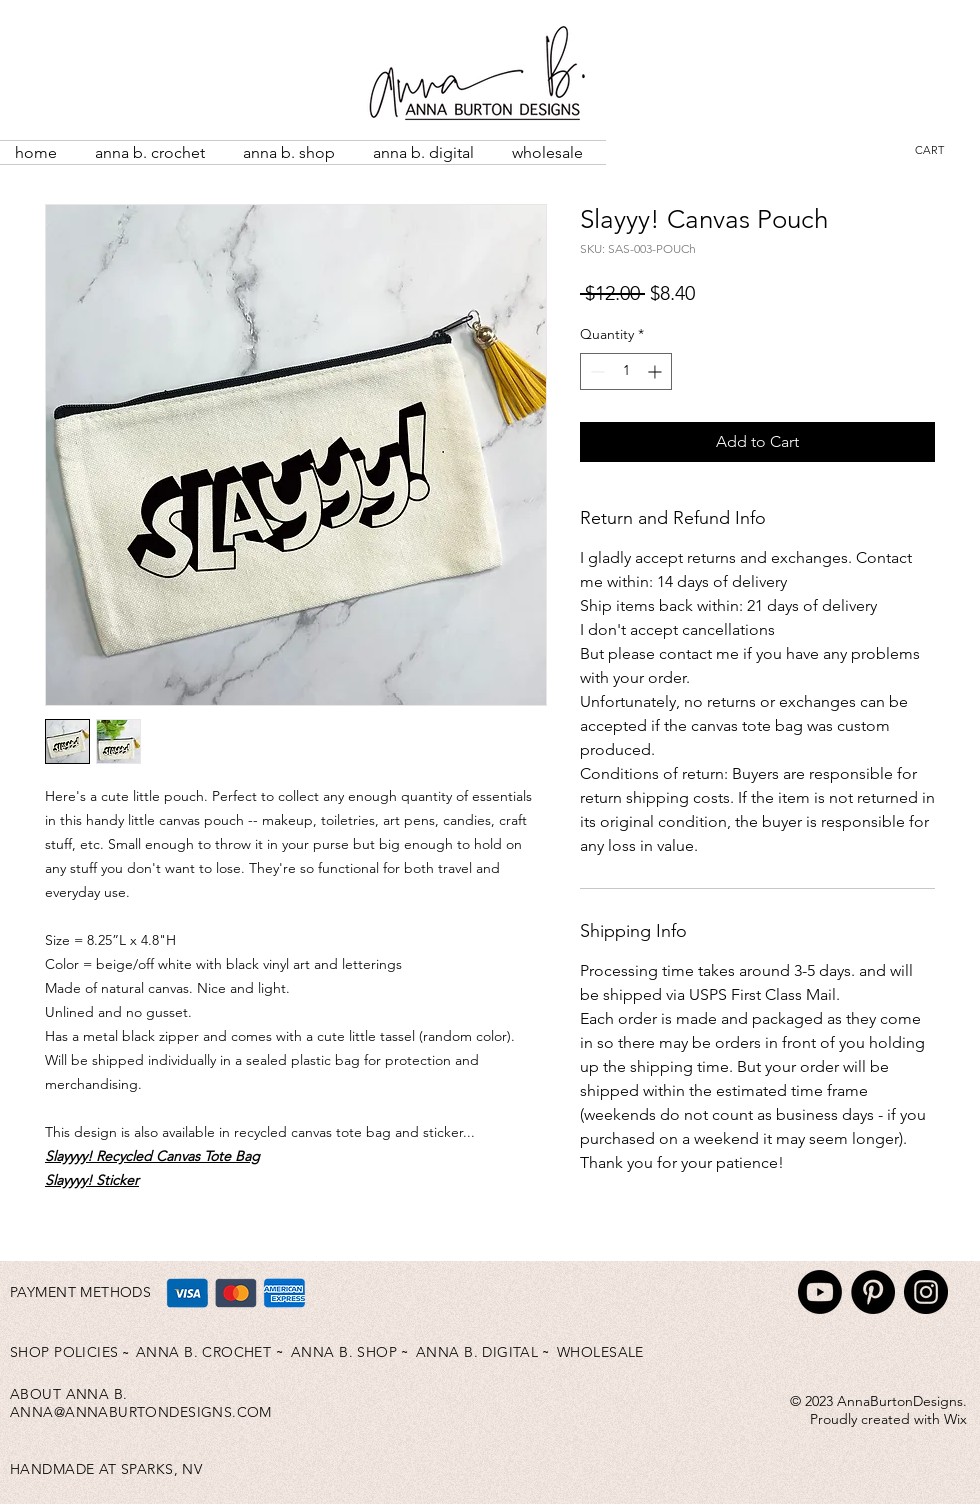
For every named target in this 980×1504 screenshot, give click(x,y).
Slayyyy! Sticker (92, 1180)
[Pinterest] (873, 1292)
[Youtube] (820, 1292)
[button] (942, 150)
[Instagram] (926, 1292)
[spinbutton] (626, 371)
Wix (955, 1419)
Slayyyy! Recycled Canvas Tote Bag (152, 1156)
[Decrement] (595, 371)
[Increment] (656, 371)
